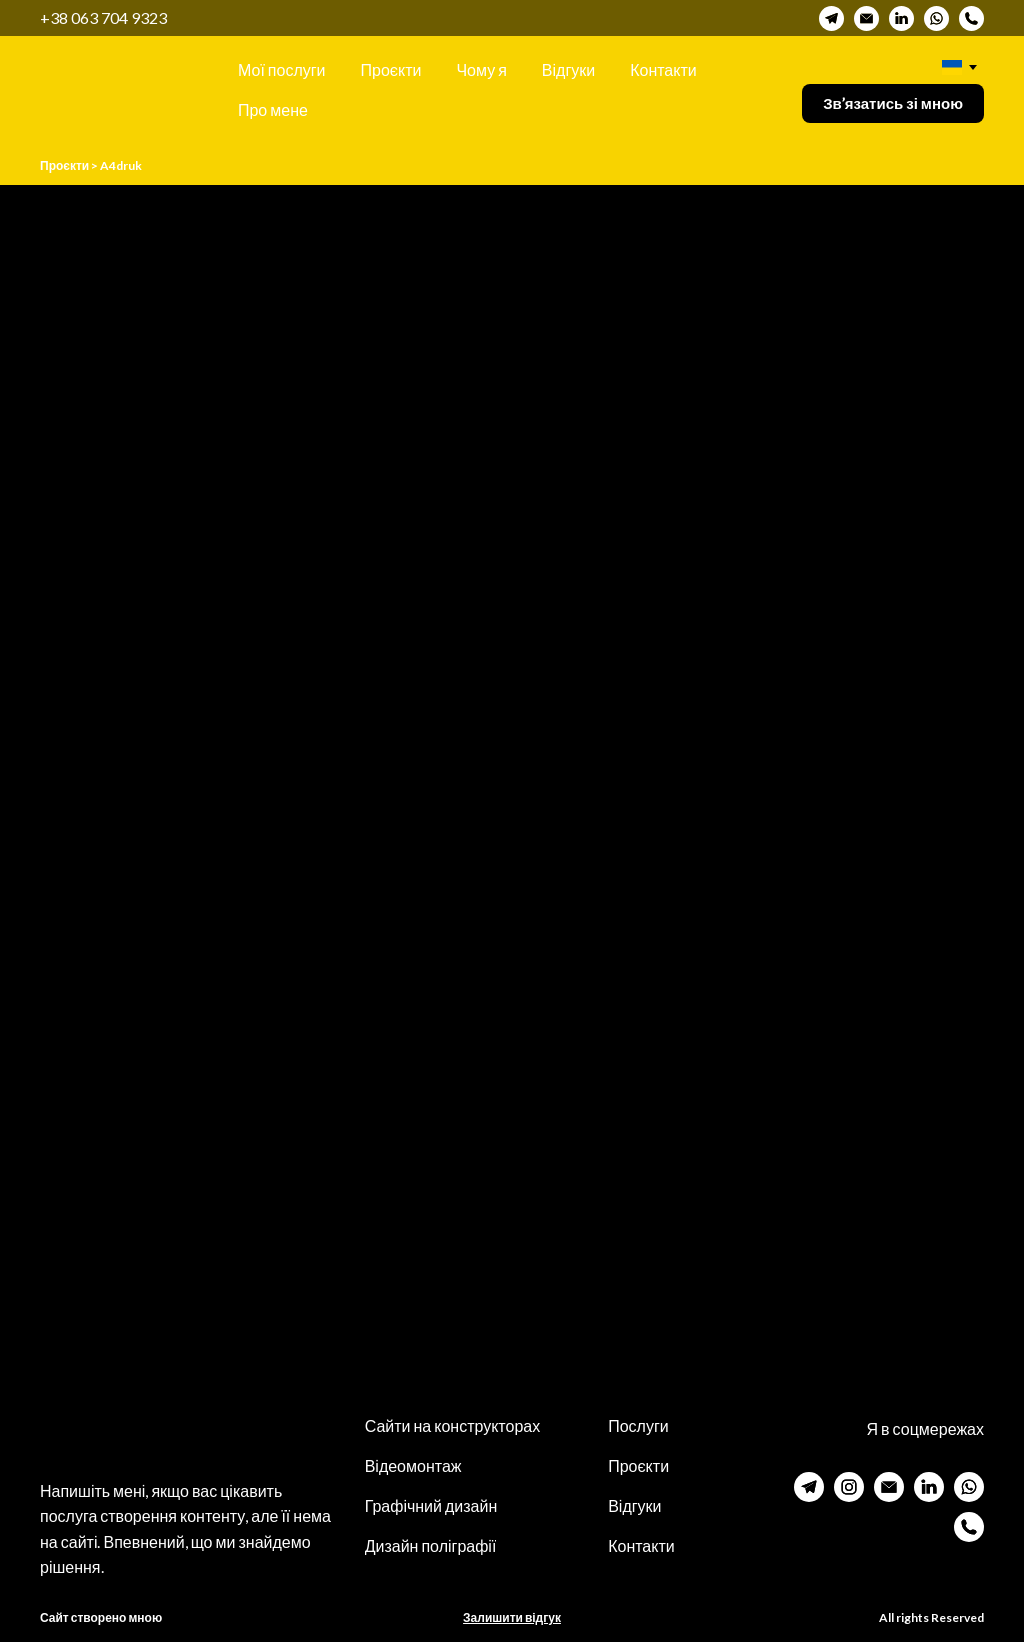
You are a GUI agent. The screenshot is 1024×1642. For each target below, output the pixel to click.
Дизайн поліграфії (431, 1545)
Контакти (663, 69)
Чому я (481, 69)
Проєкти (391, 69)
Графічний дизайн (431, 1505)
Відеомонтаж (413, 1465)
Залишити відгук (512, 1617)
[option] (952, 67)
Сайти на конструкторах (453, 1425)
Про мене (273, 109)
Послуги (638, 1425)
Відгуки (568, 69)
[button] (831, 18)
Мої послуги (282, 69)
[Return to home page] (108, 89)
